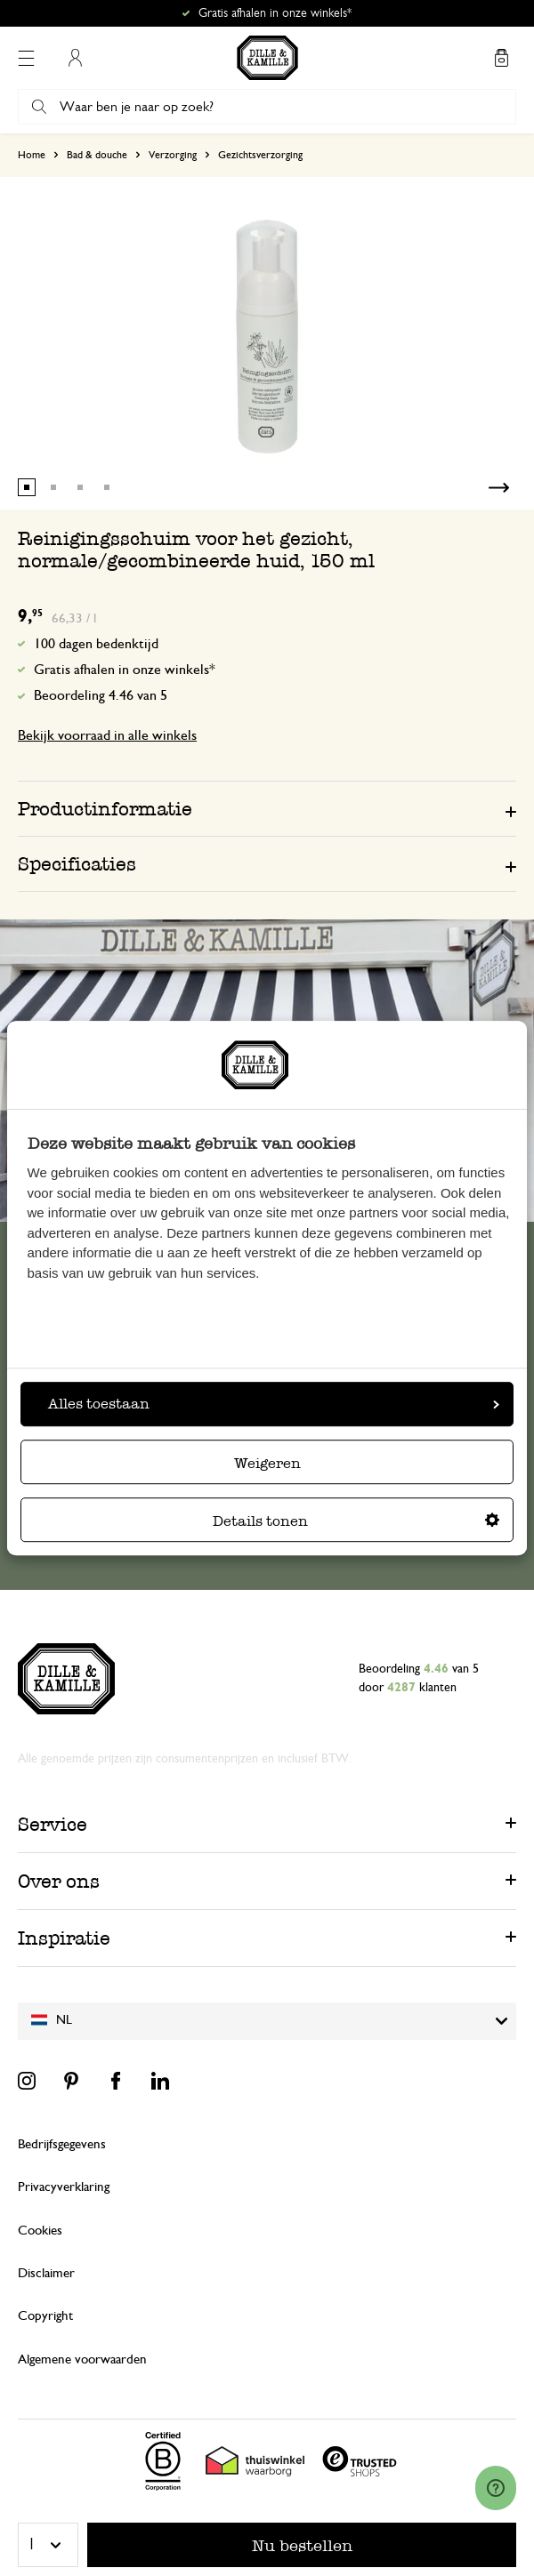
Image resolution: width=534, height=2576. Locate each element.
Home (31, 154)
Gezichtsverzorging (260, 154)
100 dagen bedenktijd (96, 644)
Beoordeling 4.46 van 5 (100, 695)
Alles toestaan (273, 1403)
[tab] (267, 808)
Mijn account (75, 58)
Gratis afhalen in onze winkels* (275, 13)
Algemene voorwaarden (82, 2359)
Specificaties (77, 864)
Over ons (59, 1881)
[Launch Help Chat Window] (495, 2488)
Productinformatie (105, 809)
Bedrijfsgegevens (62, 2144)
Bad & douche (97, 154)
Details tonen (356, 1521)
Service (52, 1824)
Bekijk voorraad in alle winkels (107, 735)
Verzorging (173, 154)
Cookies (40, 2230)
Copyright (45, 2316)
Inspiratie (64, 1938)
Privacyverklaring (63, 2187)
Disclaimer (46, 2273)
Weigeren (267, 1463)
